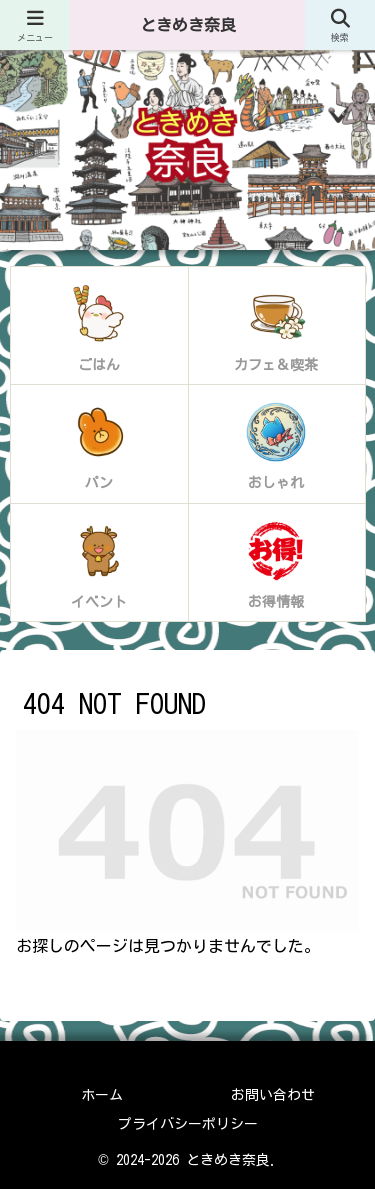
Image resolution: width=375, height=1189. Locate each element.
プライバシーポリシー (188, 1124)
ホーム (102, 1095)
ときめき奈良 (188, 25)
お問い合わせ (273, 1095)
